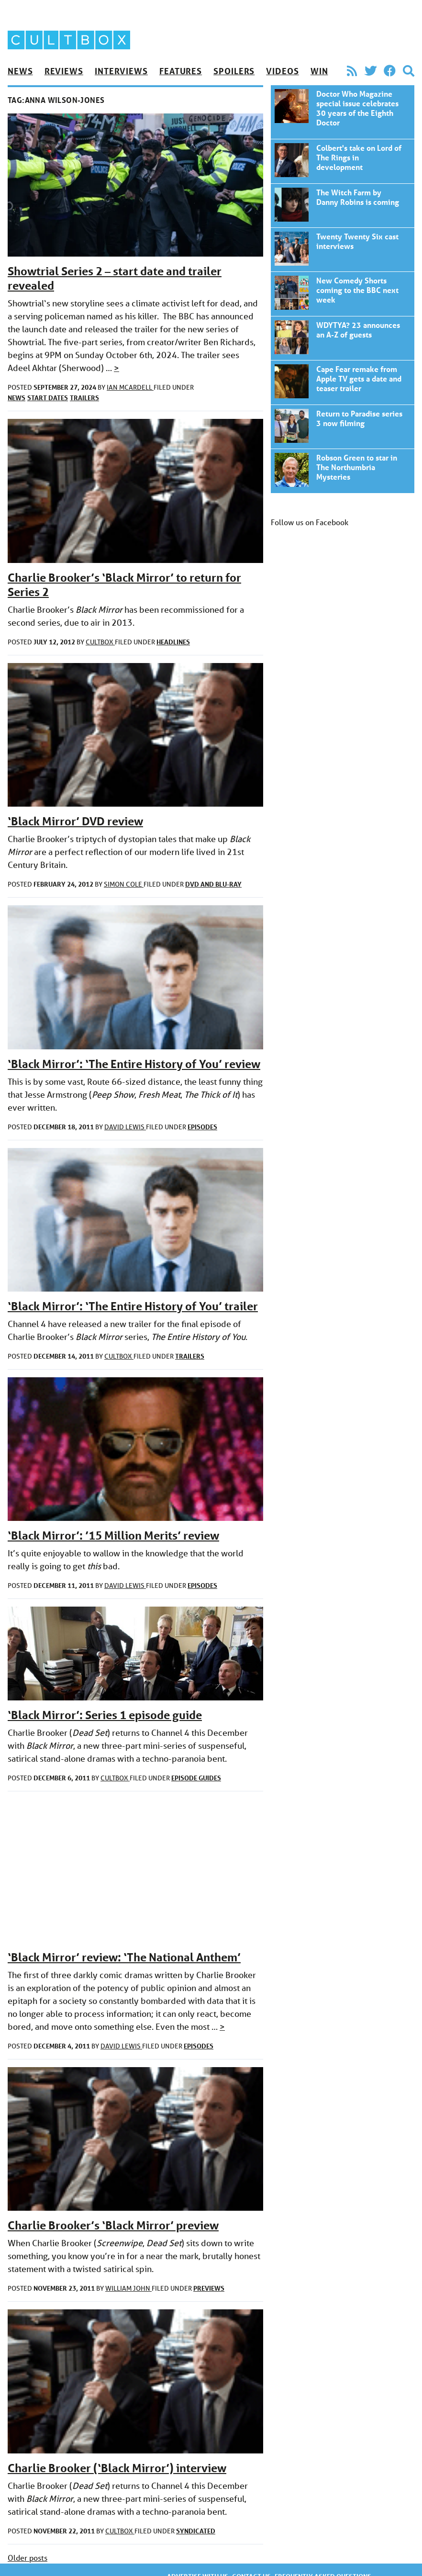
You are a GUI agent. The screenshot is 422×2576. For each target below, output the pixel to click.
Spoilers (234, 71)
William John (128, 2288)
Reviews (63, 71)
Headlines (173, 641)
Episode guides (196, 1777)
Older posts (27, 2558)
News (20, 71)
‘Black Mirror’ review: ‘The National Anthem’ (124, 1957)
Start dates (47, 397)
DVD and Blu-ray (213, 884)
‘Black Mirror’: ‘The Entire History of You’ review (134, 1064)
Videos (282, 71)
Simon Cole (124, 884)
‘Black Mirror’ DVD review (75, 821)
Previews (208, 2288)
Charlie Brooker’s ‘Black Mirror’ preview (113, 2225)
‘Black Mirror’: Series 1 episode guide (105, 1715)
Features (180, 71)
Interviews (121, 71)
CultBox (100, 642)
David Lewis (125, 1127)
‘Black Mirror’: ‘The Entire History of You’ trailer (133, 1306)
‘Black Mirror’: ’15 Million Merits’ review (113, 1535)
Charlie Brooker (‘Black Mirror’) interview (117, 2468)
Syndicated (195, 2530)
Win (319, 71)
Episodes (202, 1126)
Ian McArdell (130, 387)
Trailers (84, 397)
